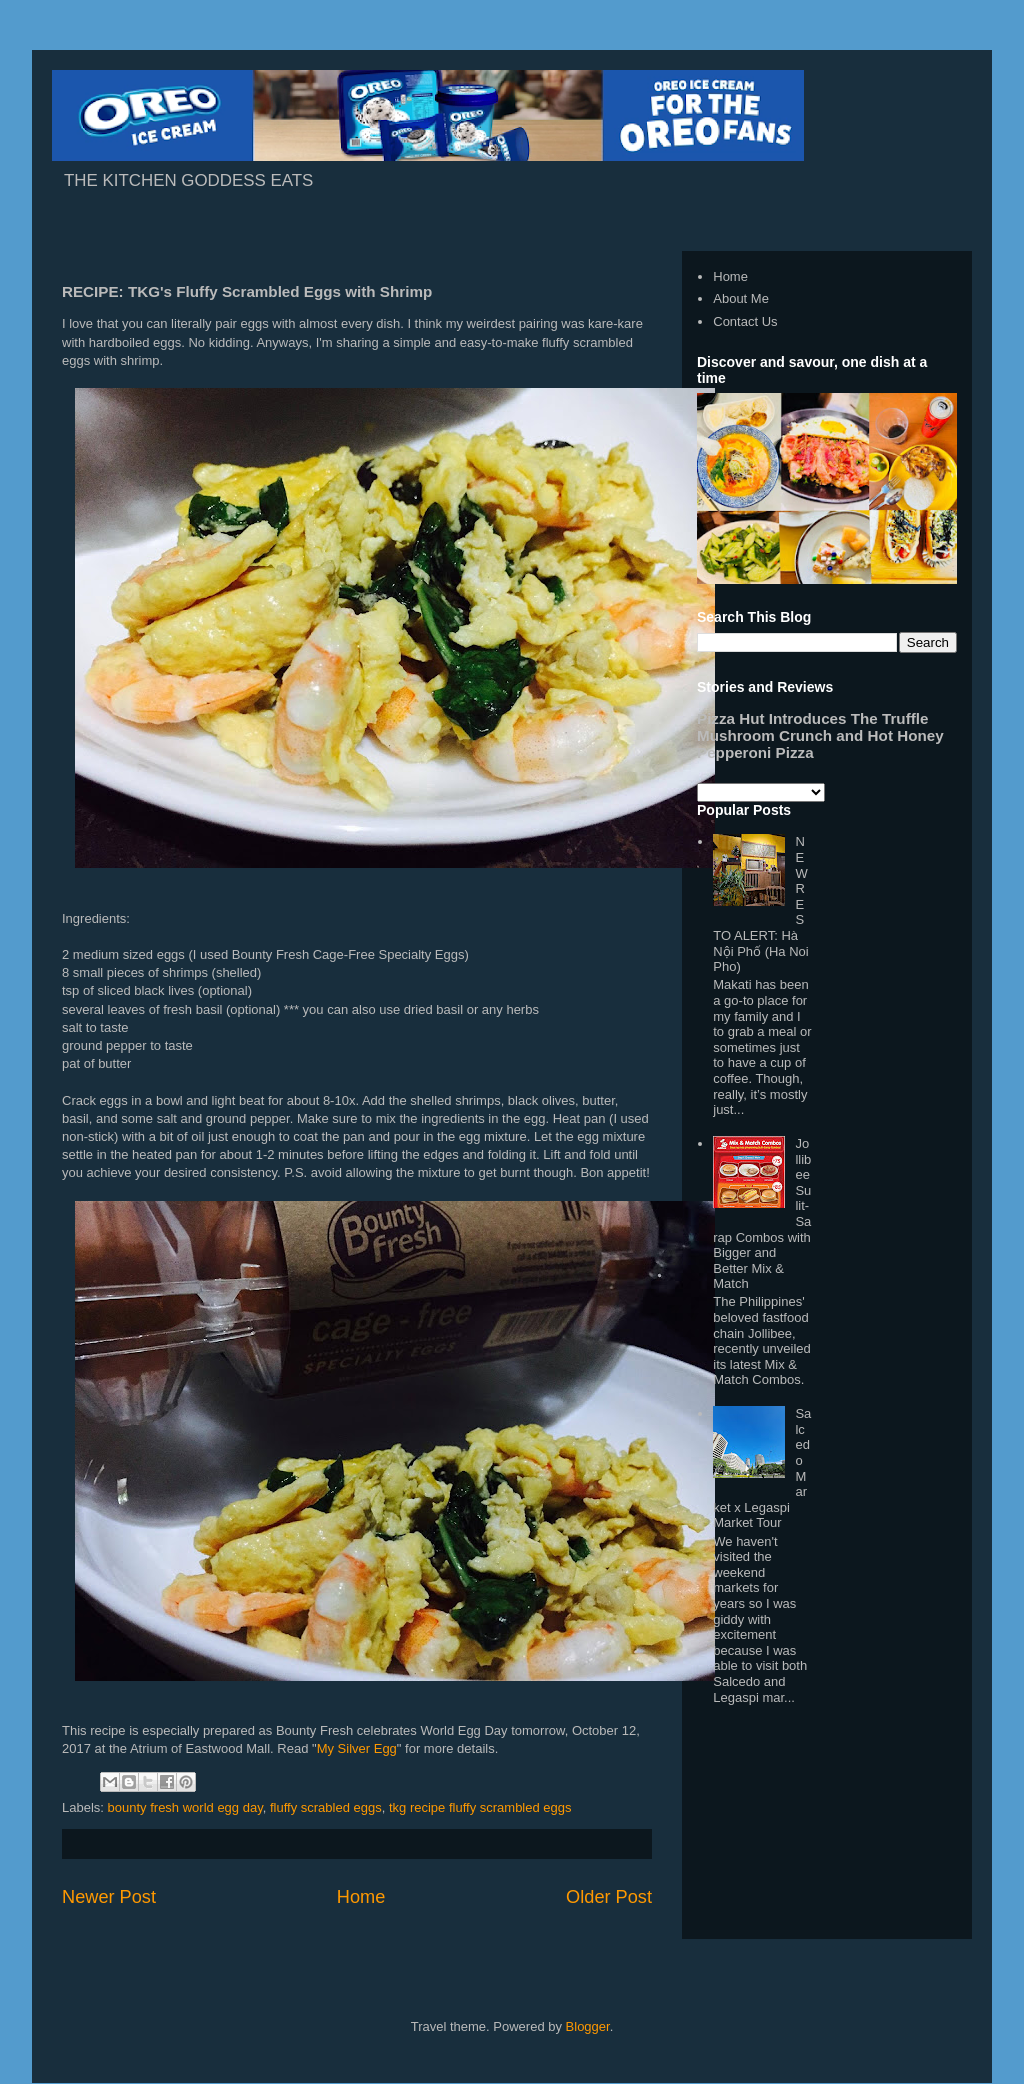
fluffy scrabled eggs (326, 1807)
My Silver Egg (357, 1748)
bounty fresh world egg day (185, 1807)
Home (361, 1897)
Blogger (588, 2026)
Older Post (609, 1897)
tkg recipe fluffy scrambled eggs (480, 1807)
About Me (741, 298)
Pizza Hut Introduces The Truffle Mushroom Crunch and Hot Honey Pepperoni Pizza (820, 735)
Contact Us (745, 321)
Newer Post (109, 1897)
